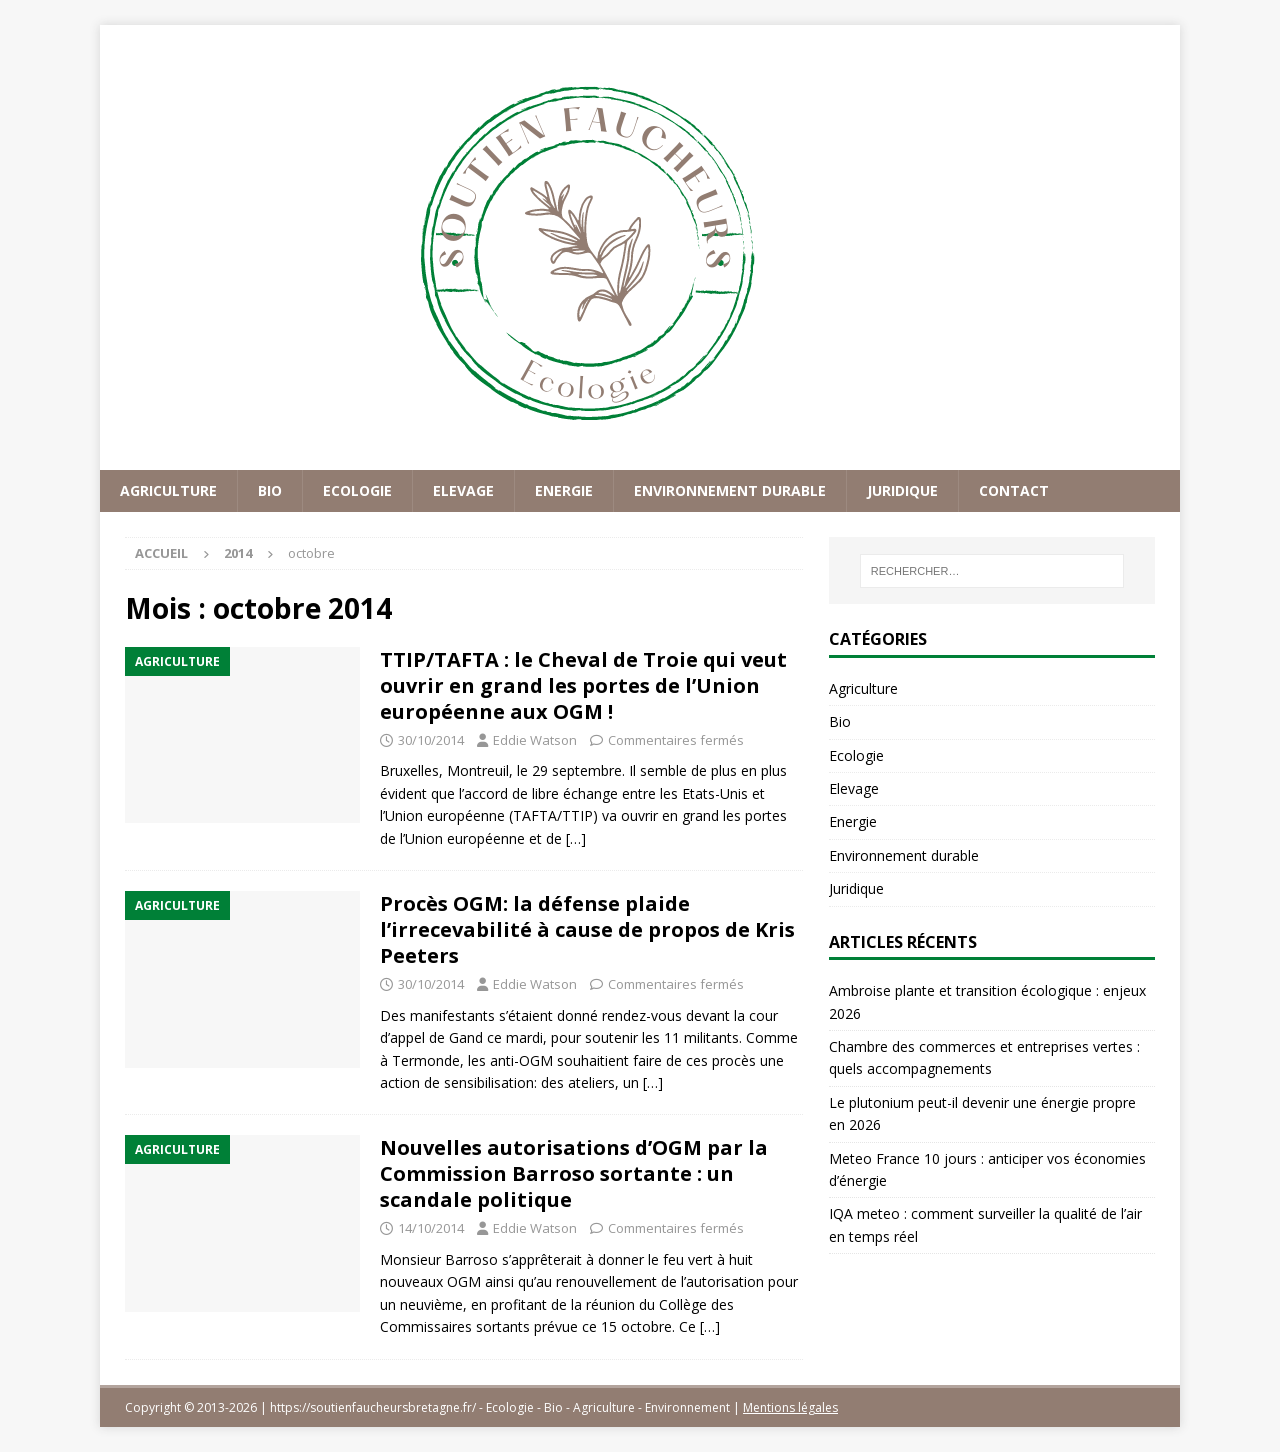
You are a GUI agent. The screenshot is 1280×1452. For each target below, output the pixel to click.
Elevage (463, 490)
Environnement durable (730, 490)
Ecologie (357, 490)
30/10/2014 (431, 740)
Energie (564, 490)
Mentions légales (790, 1407)
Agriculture (168, 490)
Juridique (902, 490)
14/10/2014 (431, 1228)
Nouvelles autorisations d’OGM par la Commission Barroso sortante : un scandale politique (574, 1173)
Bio (270, 490)
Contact (1014, 490)
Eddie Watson (535, 740)
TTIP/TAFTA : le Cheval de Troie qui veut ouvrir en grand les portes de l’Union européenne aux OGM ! (583, 685)
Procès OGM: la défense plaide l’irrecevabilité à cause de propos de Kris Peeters (587, 929)
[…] (576, 838)
